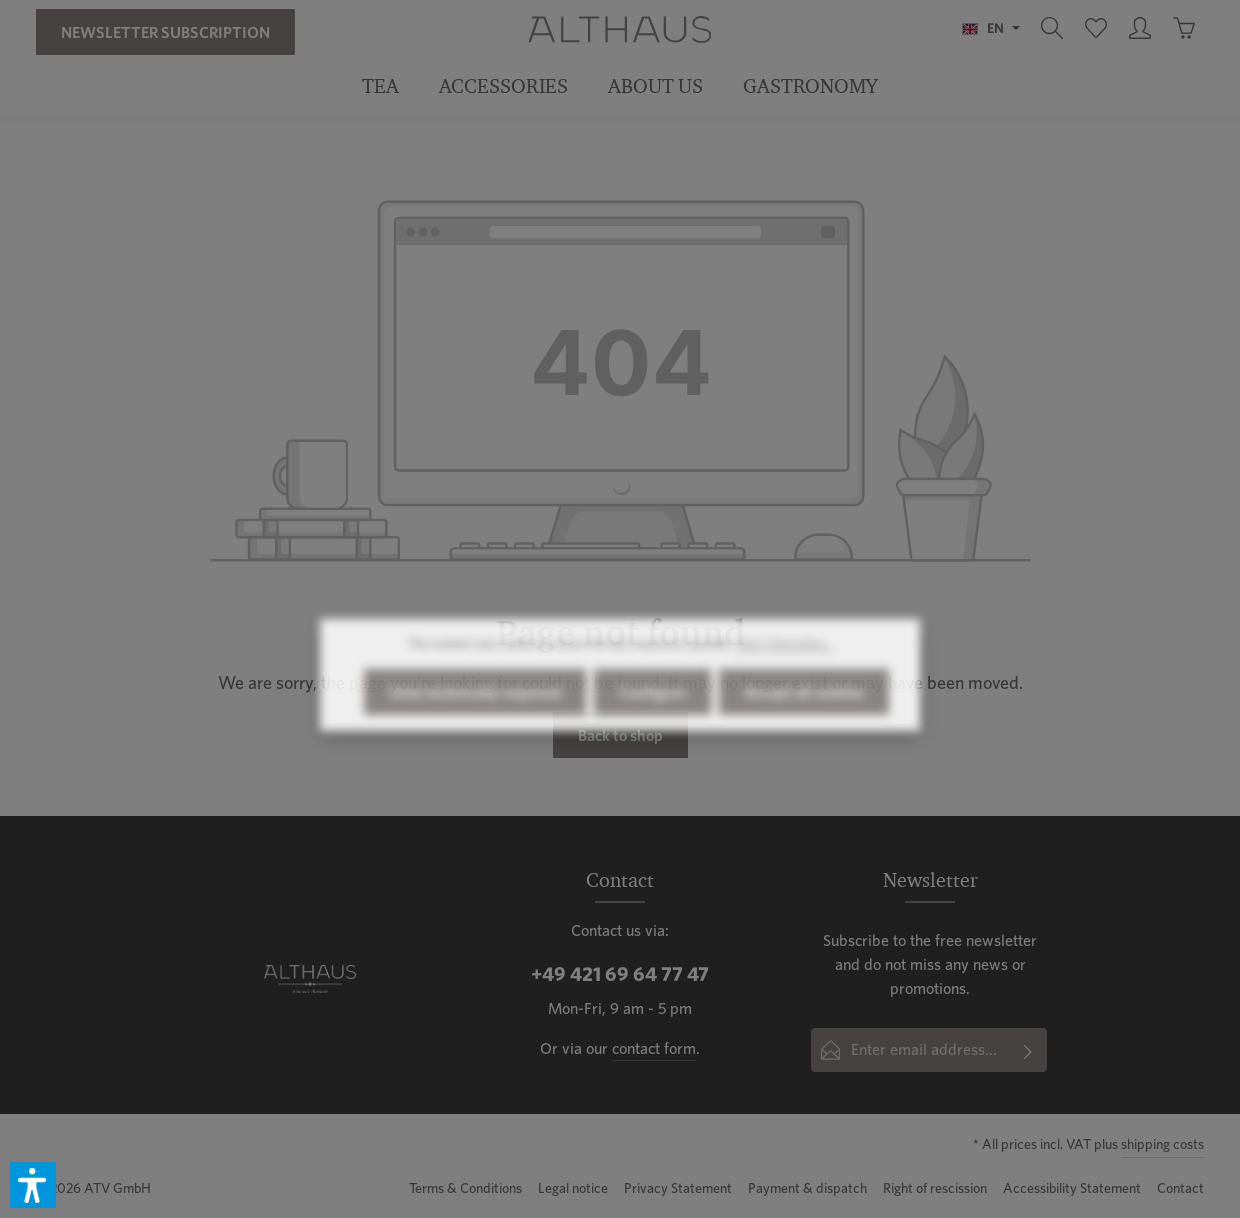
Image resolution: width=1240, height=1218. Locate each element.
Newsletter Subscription (165, 32)
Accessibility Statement (1072, 1188)
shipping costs (1162, 1144)
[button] (33, 1185)
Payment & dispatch (807, 1188)
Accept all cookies (804, 727)
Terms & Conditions (465, 1188)
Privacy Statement (678, 1188)
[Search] (1052, 28)
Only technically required (475, 727)
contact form (654, 1048)
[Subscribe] (1028, 1050)
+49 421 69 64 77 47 (620, 974)
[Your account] (1140, 28)
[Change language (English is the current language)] (991, 28)
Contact (1180, 1188)
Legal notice (573, 1188)
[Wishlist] (1096, 28)
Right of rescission (935, 1188)
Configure (652, 727)
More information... (784, 678)
